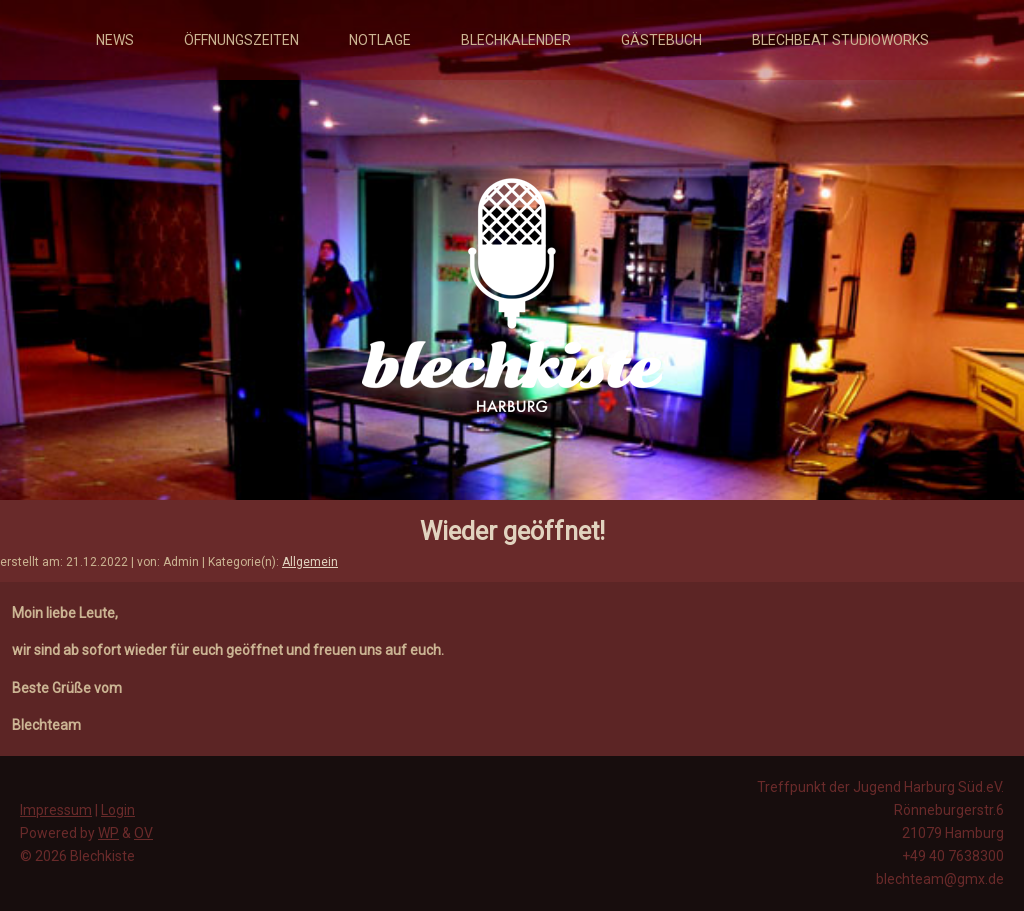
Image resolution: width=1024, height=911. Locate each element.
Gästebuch (661, 40)
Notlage (380, 40)
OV (143, 833)
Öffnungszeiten (241, 40)
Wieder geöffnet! (512, 531)
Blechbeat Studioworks (840, 40)
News (115, 40)
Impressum (56, 810)
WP (108, 833)
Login (118, 810)
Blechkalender (516, 40)
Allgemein (310, 562)
